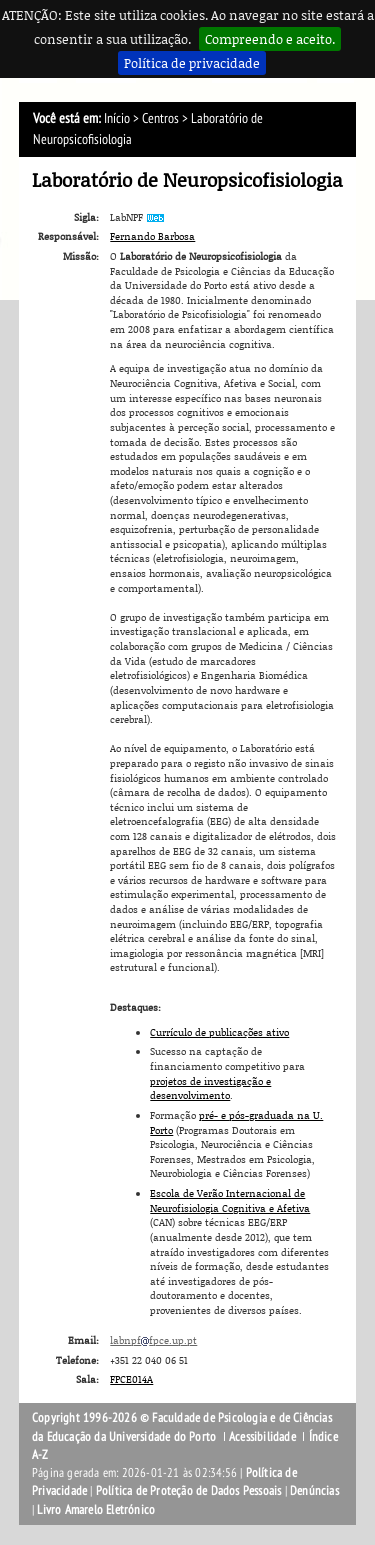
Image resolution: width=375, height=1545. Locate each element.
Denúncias (314, 1491)
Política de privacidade (192, 63)
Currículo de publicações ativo (219, 1032)
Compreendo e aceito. (270, 39)
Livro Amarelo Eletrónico (96, 1510)
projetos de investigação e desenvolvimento (210, 1088)
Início (117, 118)
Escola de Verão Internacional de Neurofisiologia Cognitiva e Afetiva (230, 1200)
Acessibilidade (262, 1437)
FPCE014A (131, 1379)
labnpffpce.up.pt (153, 1340)
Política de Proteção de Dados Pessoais (189, 1491)
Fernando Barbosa (152, 236)
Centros (160, 118)
